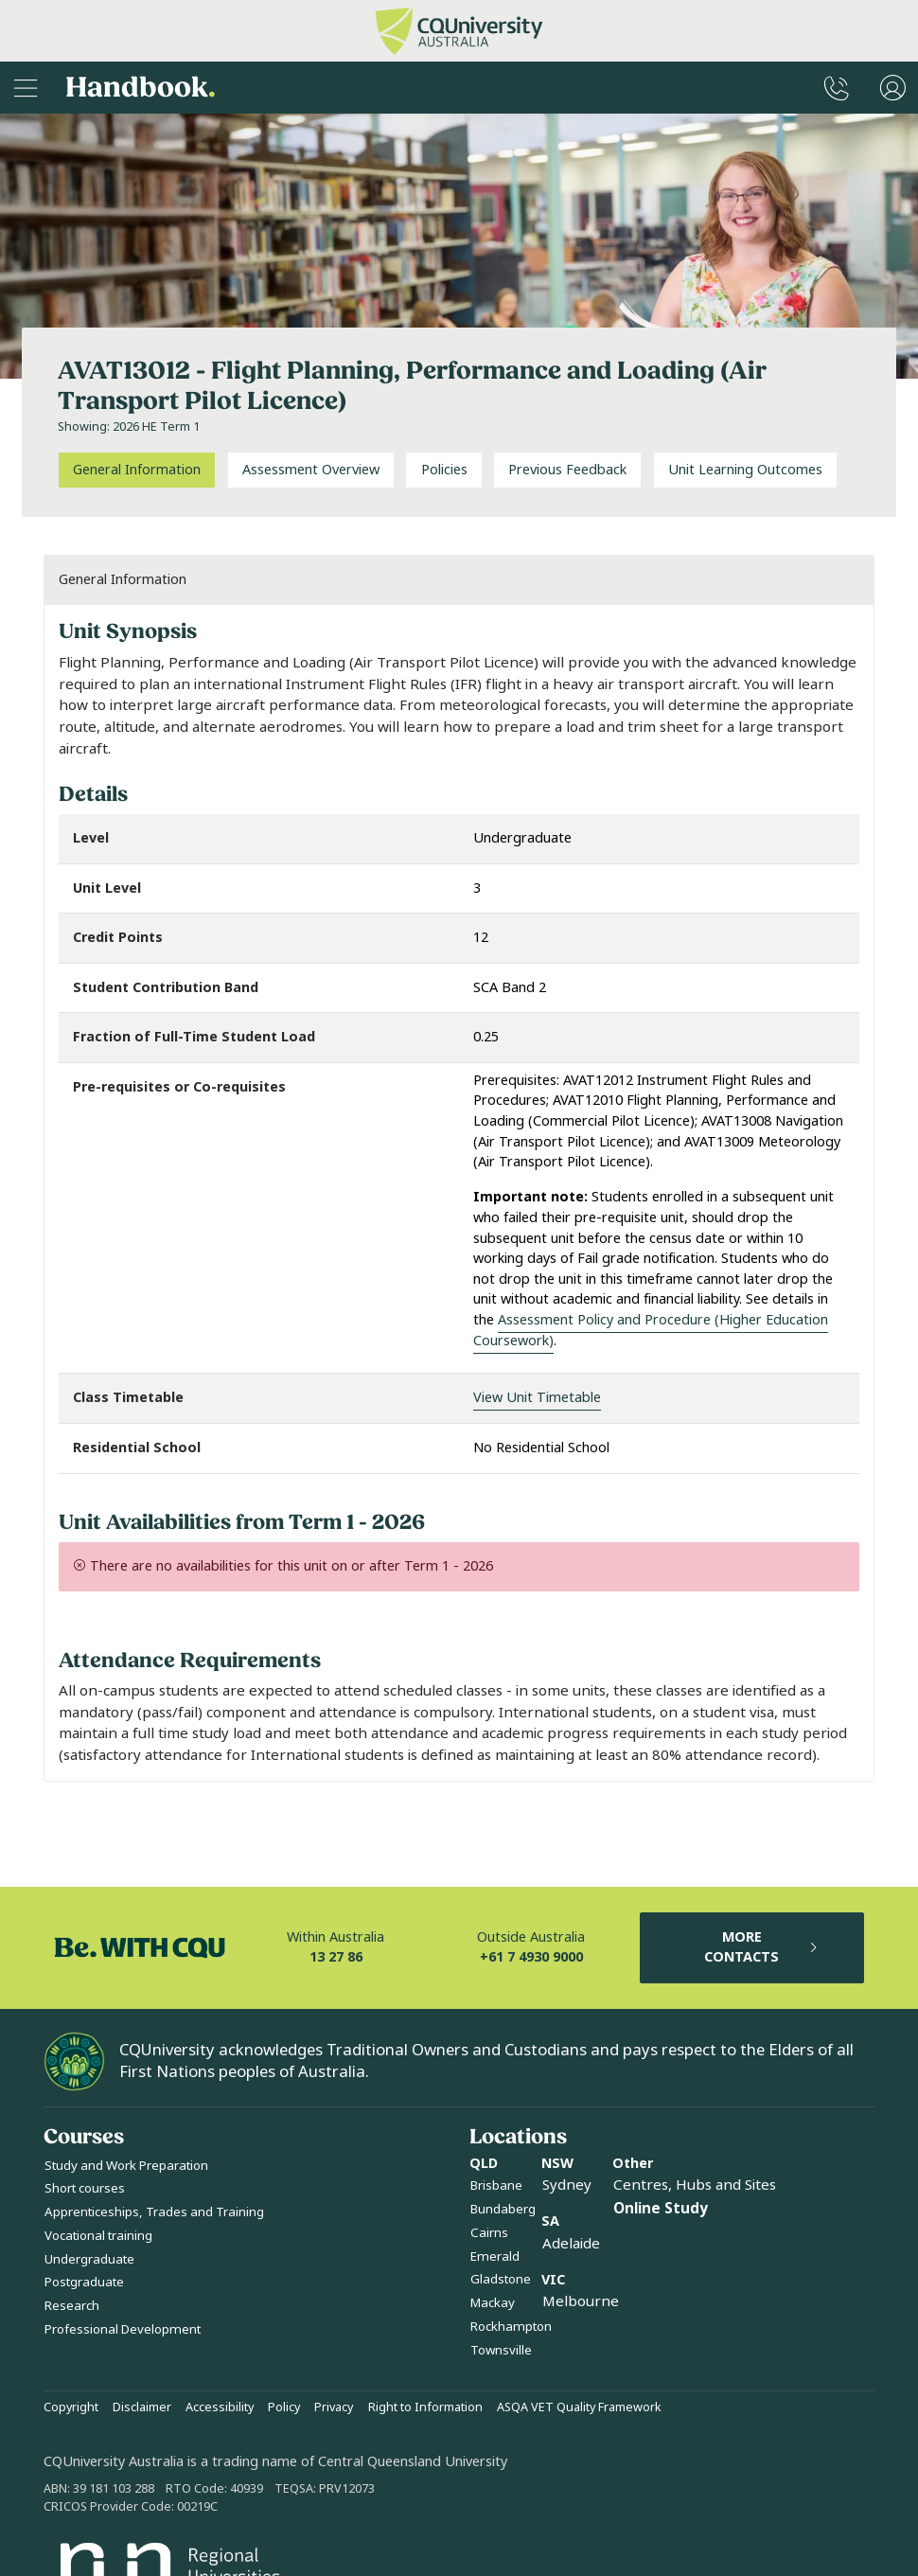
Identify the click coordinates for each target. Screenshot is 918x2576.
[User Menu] (893, 88)
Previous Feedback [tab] (567, 470)
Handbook (140, 88)
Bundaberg (503, 2209)
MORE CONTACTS (762, 1948)
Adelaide (571, 2243)
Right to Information (425, 2407)
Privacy (333, 2407)
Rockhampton (511, 2327)
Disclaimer (142, 2407)
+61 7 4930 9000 (531, 1957)
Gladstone (500, 2279)
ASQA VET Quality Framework (579, 2407)
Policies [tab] (444, 470)
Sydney (566, 2185)
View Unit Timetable (537, 1398)
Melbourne (580, 2301)
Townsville (501, 2350)
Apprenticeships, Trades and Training (154, 2212)
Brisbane (496, 2185)
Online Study (660, 2208)
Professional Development (122, 2329)
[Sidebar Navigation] (25, 88)
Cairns (489, 2233)
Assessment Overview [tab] (311, 470)
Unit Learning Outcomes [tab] (745, 470)
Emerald (495, 2256)
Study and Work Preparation (126, 2166)
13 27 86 (335, 1957)
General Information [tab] (137, 470)
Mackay (492, 2303)
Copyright (71, 2407)
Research (71, 2306)
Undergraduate (89, 2259)
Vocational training (98, 2236)
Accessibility (219, 2407)
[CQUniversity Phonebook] (836, 88)
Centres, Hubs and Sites (694, 2185)
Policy (284, 2407)
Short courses (84, 2188)
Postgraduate (84, 2282)
